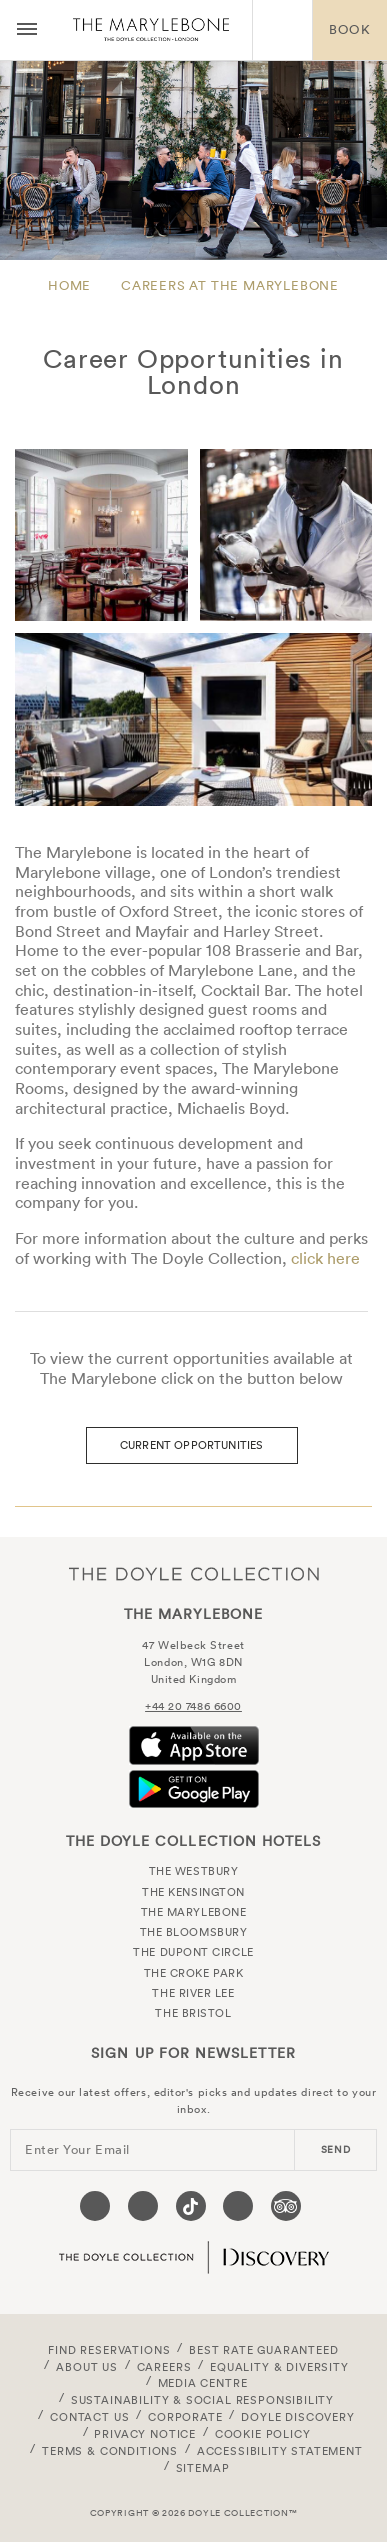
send (336, 2149)
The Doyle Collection (194, 1573)
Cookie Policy (263, 2434)
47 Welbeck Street (193, 1645)
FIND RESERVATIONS (109, 2350)
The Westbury (194, 1871)
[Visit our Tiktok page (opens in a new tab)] (191, 2206)
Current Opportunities (192, 1445)
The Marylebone (151, 30)
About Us (87, 2367)
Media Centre (203, 2383)
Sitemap (203, 2468)
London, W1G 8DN (193, 1662)
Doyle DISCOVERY (297, 2417)
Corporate (185, 2417)
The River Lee (193, 1993)
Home (69, 285)
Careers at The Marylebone (230, 285)
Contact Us (89, 2417)
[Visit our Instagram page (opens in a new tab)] (143, 2206)
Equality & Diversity (279, 2367)
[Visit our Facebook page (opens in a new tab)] (95, 2206)
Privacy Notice (145, 2434)
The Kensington (193, 1892)
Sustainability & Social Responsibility (202, 2400)
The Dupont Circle (193, 1952)
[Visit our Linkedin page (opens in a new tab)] (238, 2206)
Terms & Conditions (110, 2451)
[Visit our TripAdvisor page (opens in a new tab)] (286, 2206)
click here (325, 1258)
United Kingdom (194, 1679)
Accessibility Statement (280, 2451)
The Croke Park (194, 1973)
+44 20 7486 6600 (193, 1706)
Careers (164, 2367)
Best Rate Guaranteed (264, 2350)
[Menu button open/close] (27, 30)
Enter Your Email (77, 2149)
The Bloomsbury (194, 1932)
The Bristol (193, 2013)
